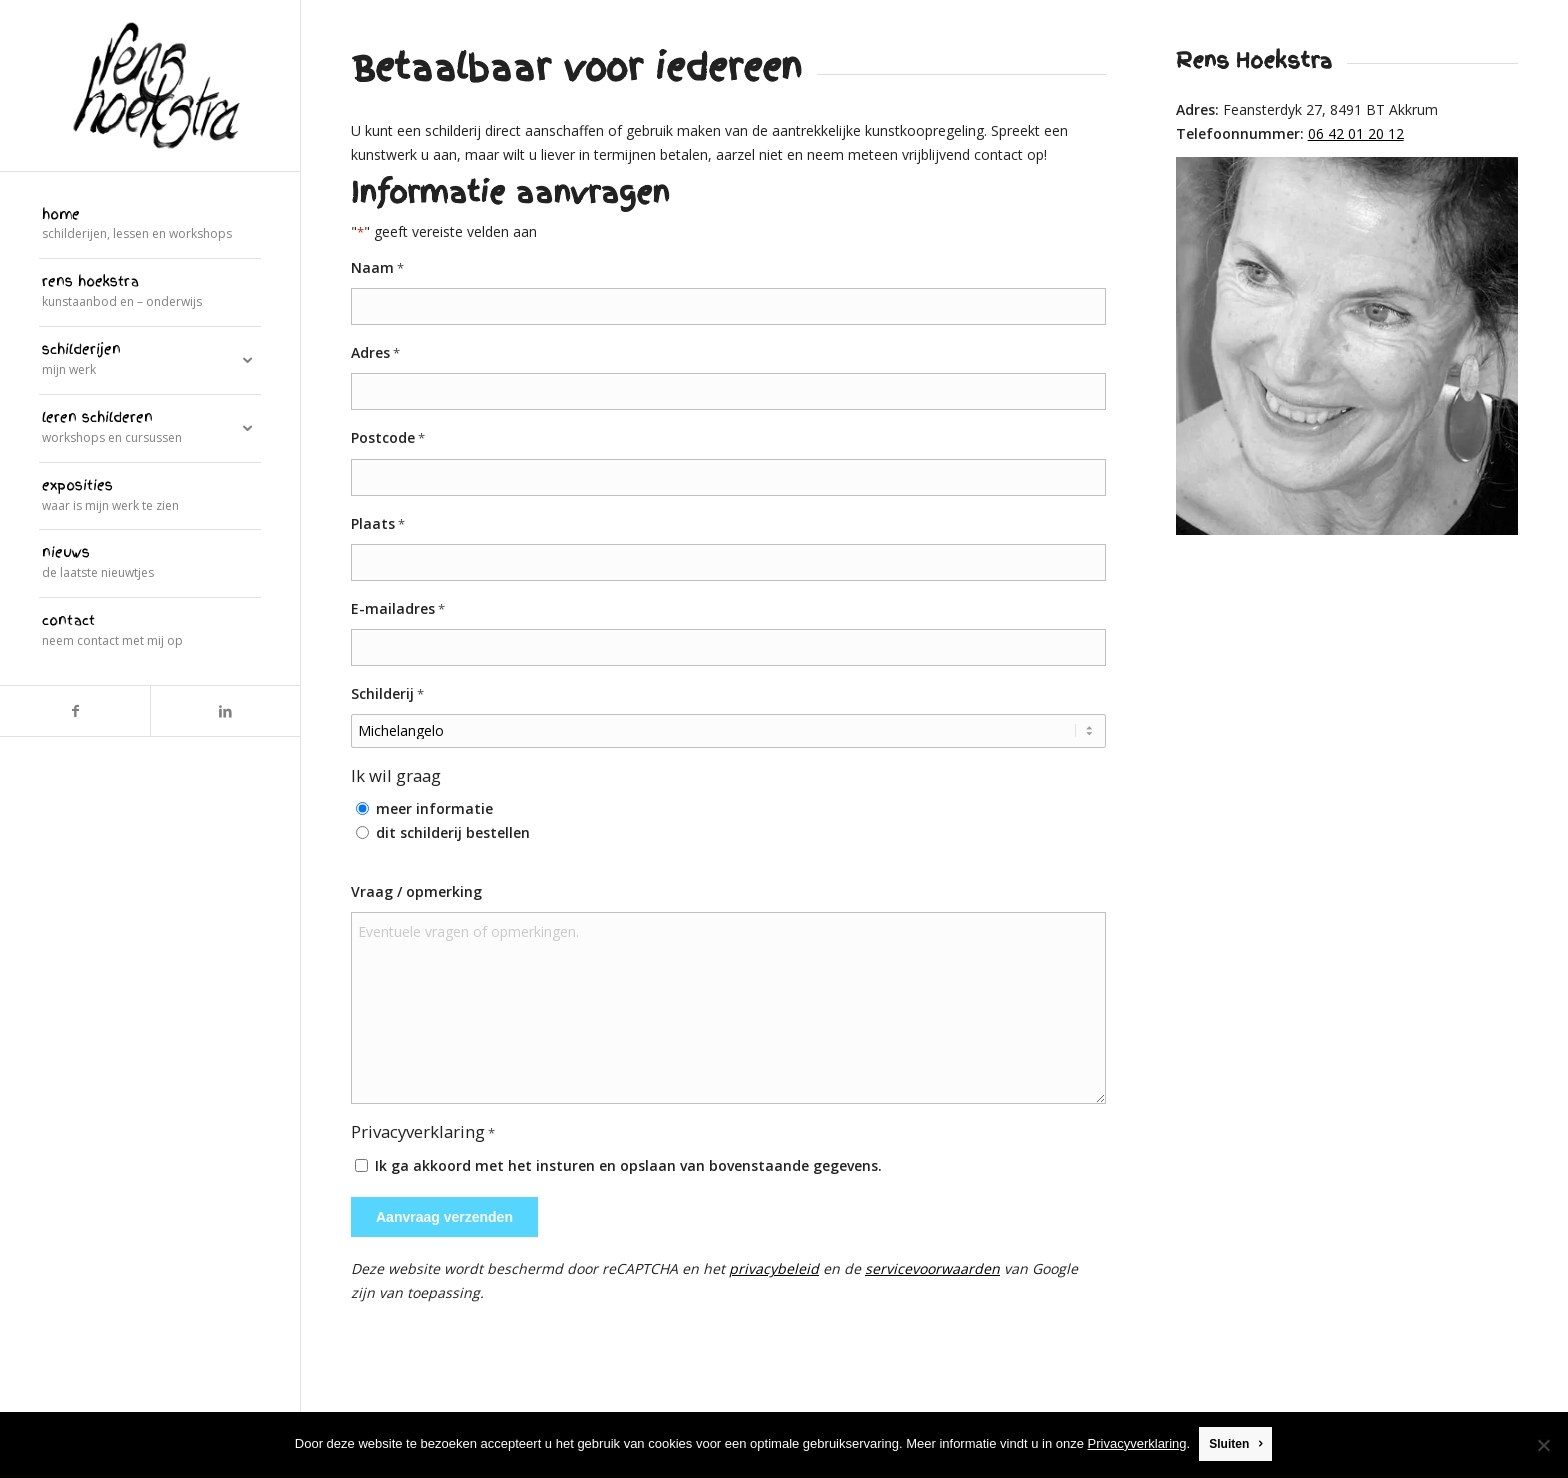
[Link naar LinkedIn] (225, 711)
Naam (377, 268)
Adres (375, 353)
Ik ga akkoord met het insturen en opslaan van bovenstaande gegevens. (628, 1165)
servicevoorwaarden (932, 1268)
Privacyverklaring (1137, 1444)
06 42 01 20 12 (1356, 133)
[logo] (150, 85)
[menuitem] (150, 226)
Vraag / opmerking (416, 891)
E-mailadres (398, 609)
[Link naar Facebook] (75, 711)
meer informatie (434, 808)
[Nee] (1543, 1445)
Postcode (388, 438)
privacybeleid (774, 1268)
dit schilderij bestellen (453, 832)
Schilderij (387, 694)
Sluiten (1230, 1445)
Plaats (378, 524)
